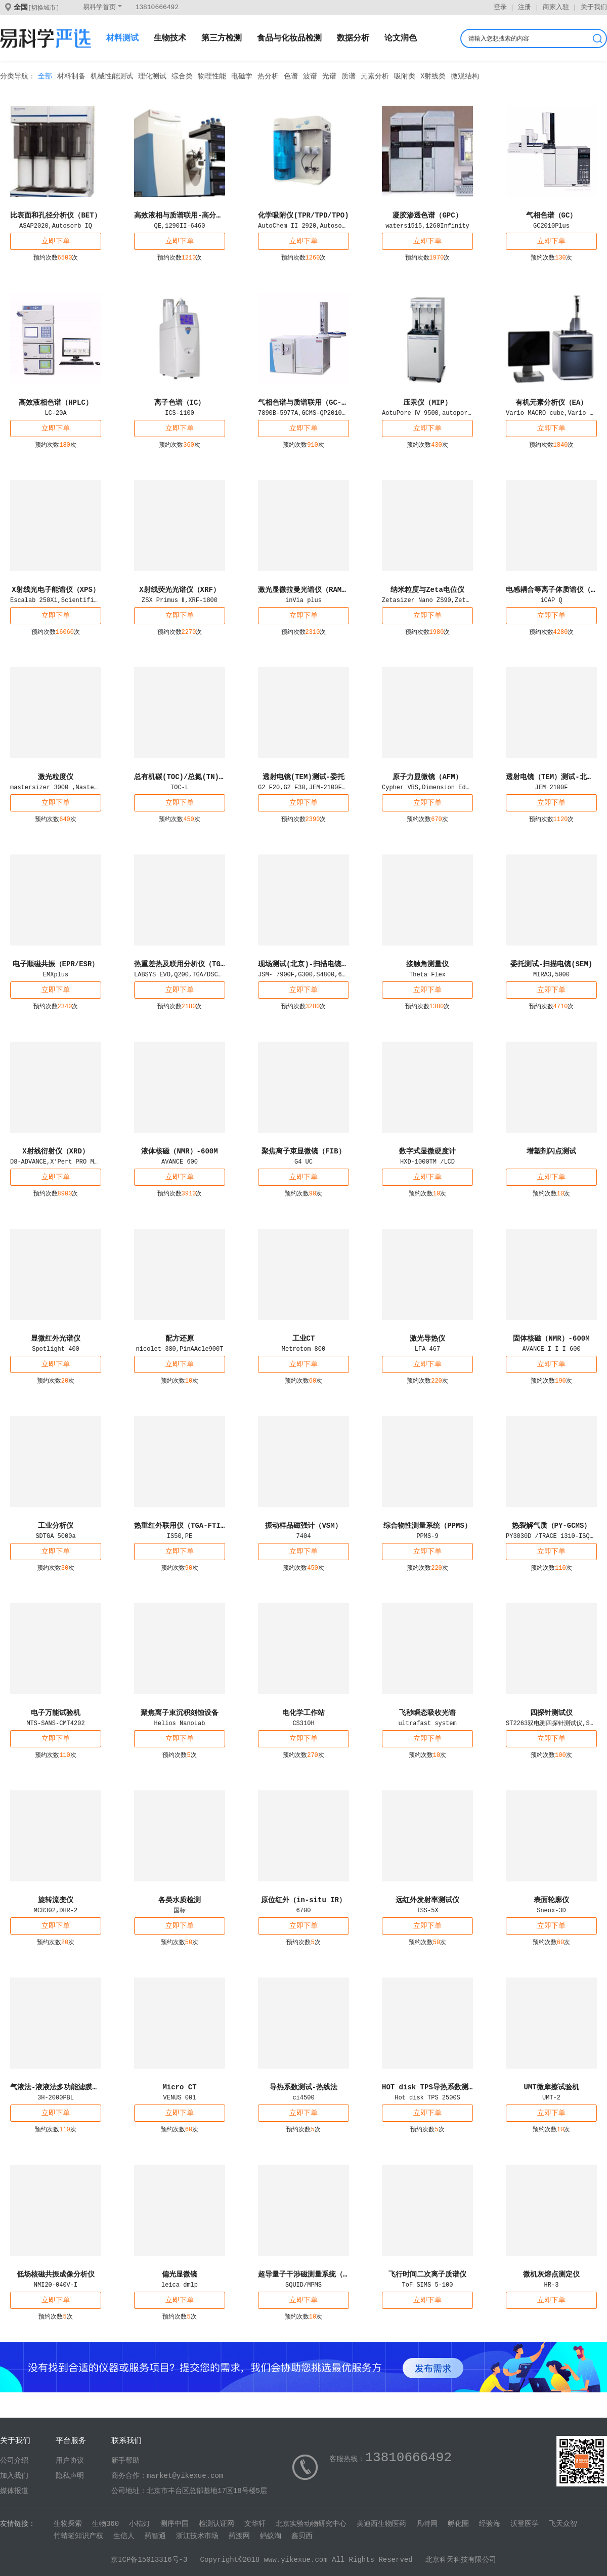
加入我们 (14, 2476)
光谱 (329, 76)
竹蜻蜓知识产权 (78, 2536)
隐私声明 (70, 2476)
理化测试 (152, 76)
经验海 (489, 2524)
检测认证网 (216, 2524)
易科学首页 (99, 7)
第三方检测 (221, 38)
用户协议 (70, 2461)
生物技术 (170, 38)
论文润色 (400, 38)
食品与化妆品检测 (289, 38)
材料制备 (71, 76)
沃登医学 (524, 2524)
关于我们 (594, 7)
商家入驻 (556, 7)
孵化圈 (458, 2524)
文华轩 (255, 2524)
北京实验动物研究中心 (311, 2524)
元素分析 (375, 76)
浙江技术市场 (197, 2536)
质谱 (348, 76)
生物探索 (68, 2524)
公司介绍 (14, 2461)
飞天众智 (563, 2524)
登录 (500, 7)
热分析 (268, 76)
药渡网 (239, 2536)
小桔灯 (139, 2524)
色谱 (291, 76)
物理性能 (212, 76)
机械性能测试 (112, 76)
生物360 (105, 2524)
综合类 (182, 76)
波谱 (310, 76)
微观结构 (465, 76)
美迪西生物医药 (381, 2524)
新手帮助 (125, 2461)
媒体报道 (14, 2491)
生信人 (124, 2536)
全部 (45, 76)
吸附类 (404, 76)
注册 (524, 7)
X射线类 (433, 76)
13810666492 (157, 7)
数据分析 (353, 38)
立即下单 (55, 241)
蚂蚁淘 (270, 2536)
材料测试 (122, 38)
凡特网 (427, 2524)
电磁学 (241, 76)
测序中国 (174, 2524)
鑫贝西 (302, 2536)
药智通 (155, 2536)
